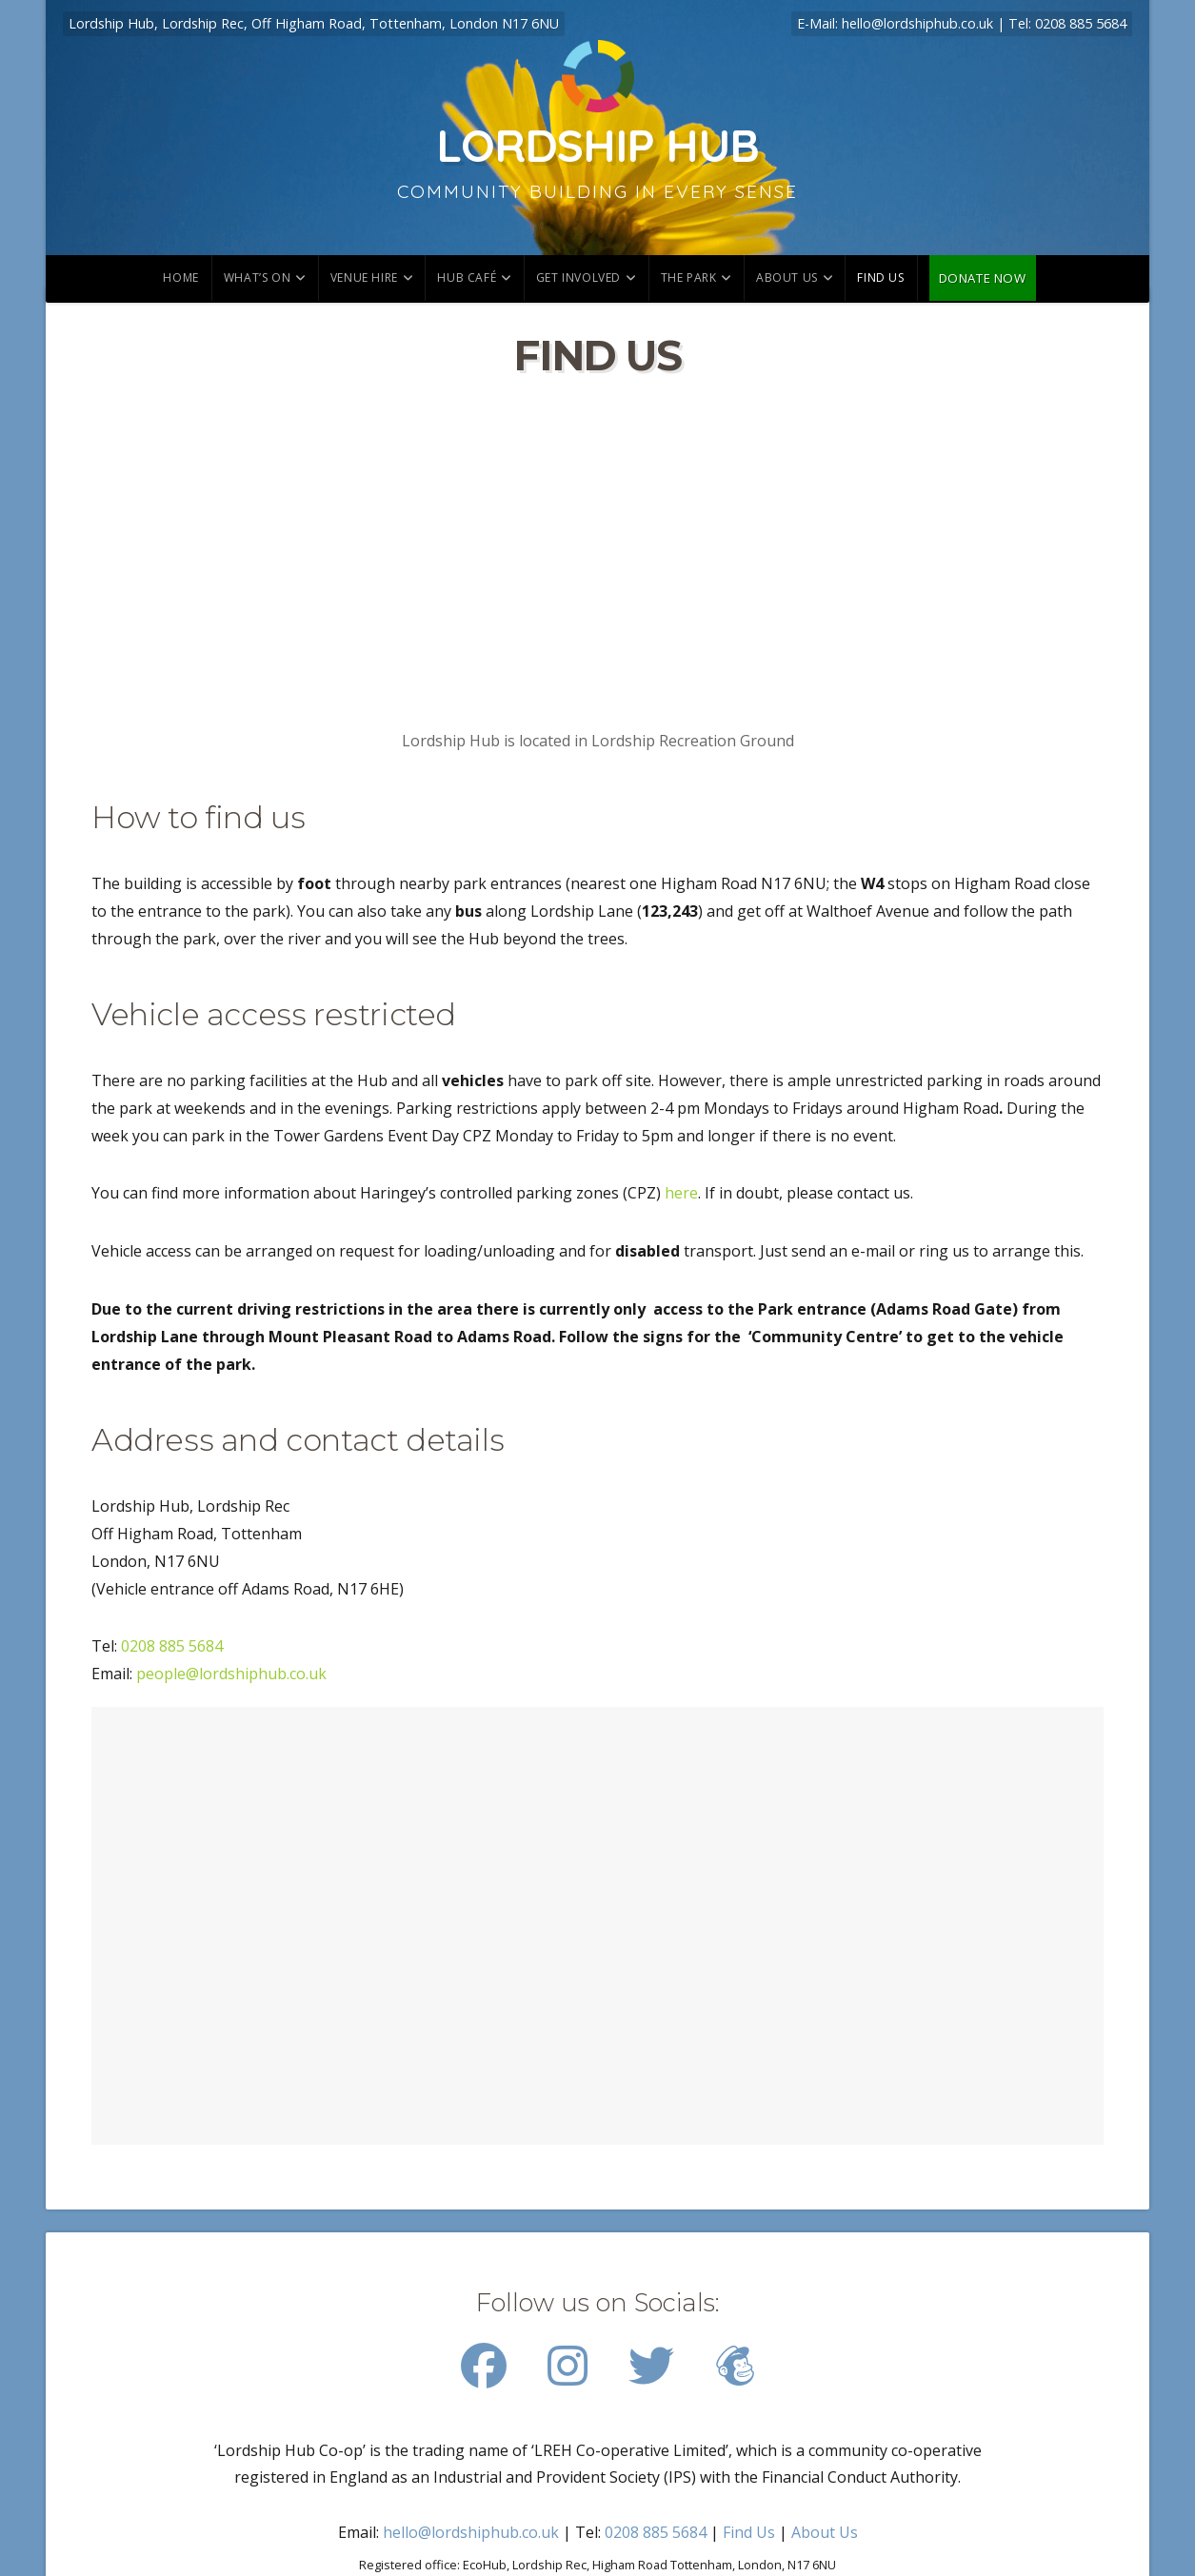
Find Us (749, 2532)
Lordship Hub (597, 144)
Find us (880, 277)
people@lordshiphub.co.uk (231, 1673)
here (681, 1192)
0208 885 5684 (1080, 23)
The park (689, 277)
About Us (787, 277)
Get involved (578, 277)
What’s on (257, 277)
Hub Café (466, 277)
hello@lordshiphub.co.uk (917, 23)
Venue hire (364, 277)
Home (180, 277)
